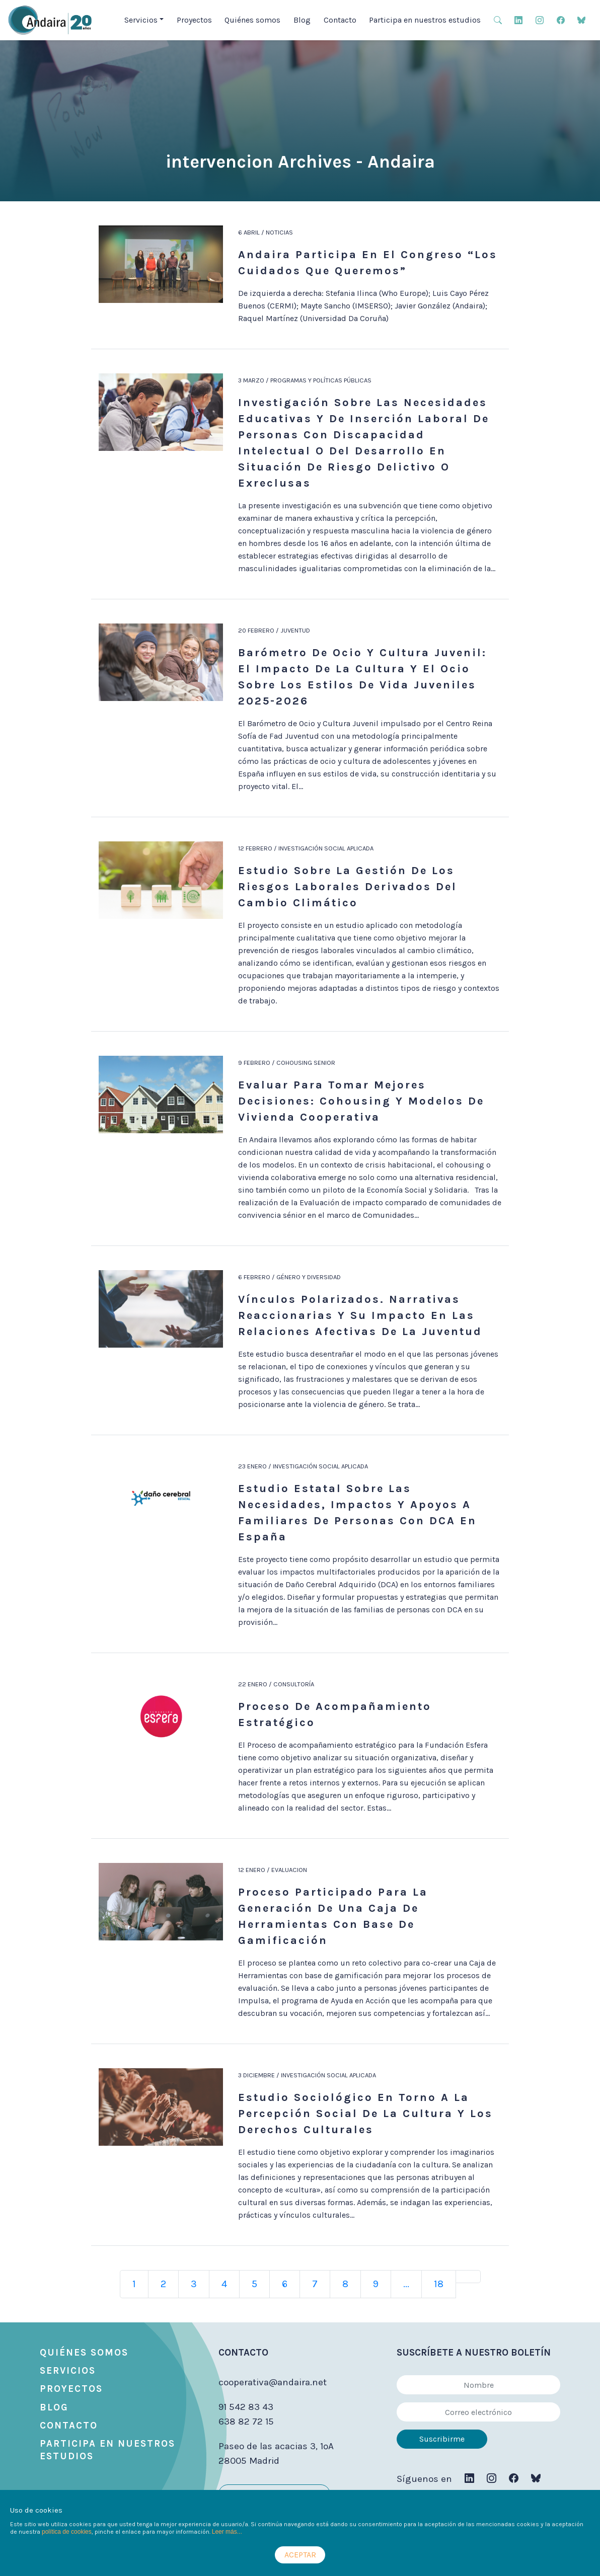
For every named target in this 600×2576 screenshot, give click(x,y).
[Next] (468, 2276)
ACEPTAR (300, 2554)
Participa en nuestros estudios (425, 20)
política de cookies (67, 2531)
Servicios (68, 2370)
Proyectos (194, 20)
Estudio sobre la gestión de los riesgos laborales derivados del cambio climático (347, 886)
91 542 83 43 (245, 2406)
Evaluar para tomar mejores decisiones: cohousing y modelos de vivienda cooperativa (361, 1101)
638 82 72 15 (246, 2421)
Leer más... (227, 2531)
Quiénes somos (252, 20)
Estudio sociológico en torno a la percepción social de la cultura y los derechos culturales (365, 2113)
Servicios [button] (141, 20)
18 (438, 2284)
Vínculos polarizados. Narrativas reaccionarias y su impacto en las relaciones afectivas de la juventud (360, 1315)
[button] (498, 19)
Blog (302, 20)
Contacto (340, 20)
